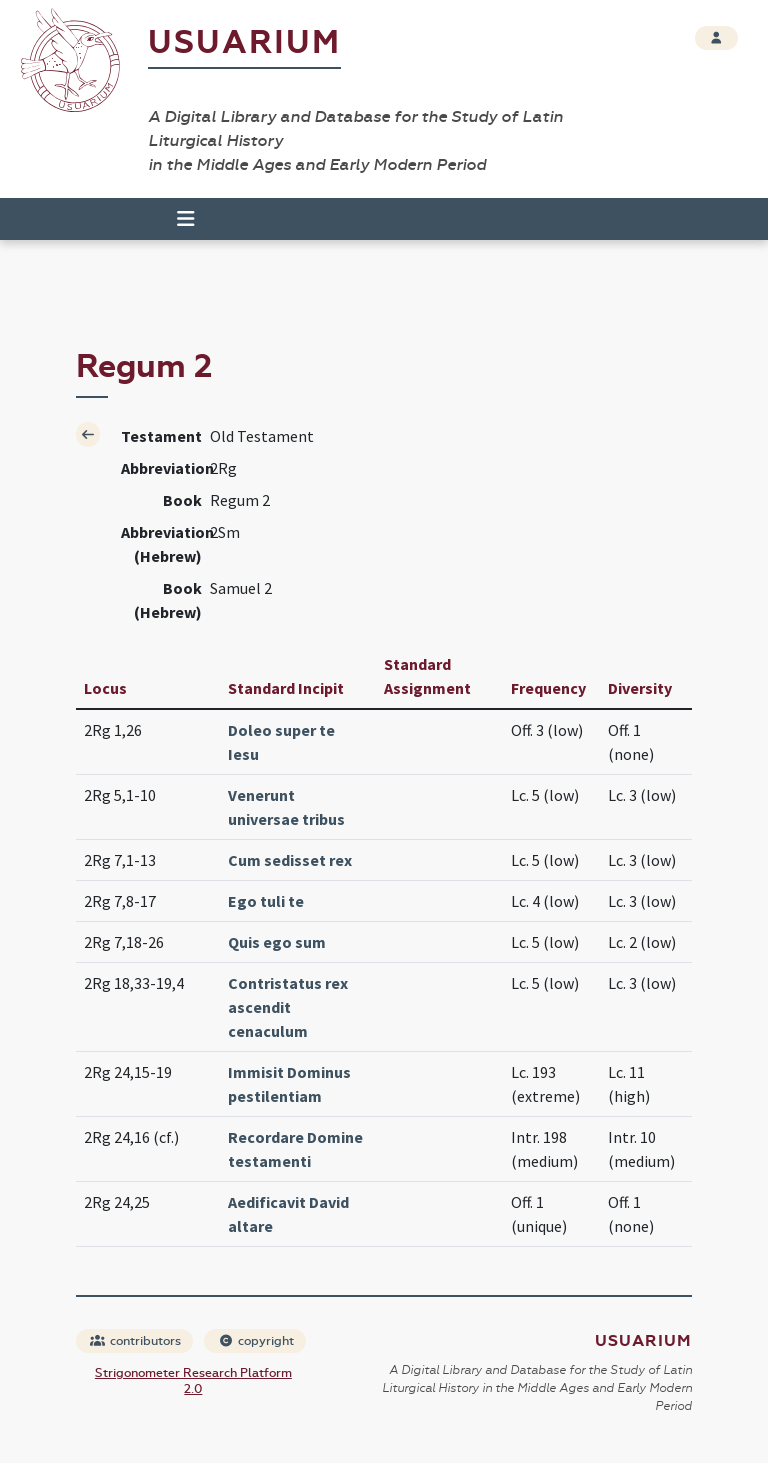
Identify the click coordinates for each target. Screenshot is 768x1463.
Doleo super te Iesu (281, 742)
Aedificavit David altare (288, 1214)
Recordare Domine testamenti (295, 1149)
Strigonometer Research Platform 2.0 (193, 1381)
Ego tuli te (266, 901)
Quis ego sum (277, 942)
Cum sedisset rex (290, 860)
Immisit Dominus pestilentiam (289, 1084)
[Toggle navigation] (177, 219)
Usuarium (244, 42)
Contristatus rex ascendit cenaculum (288, 1007)
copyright (256, 1341)
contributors (135, 1341)
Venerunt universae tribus (286, 807)
